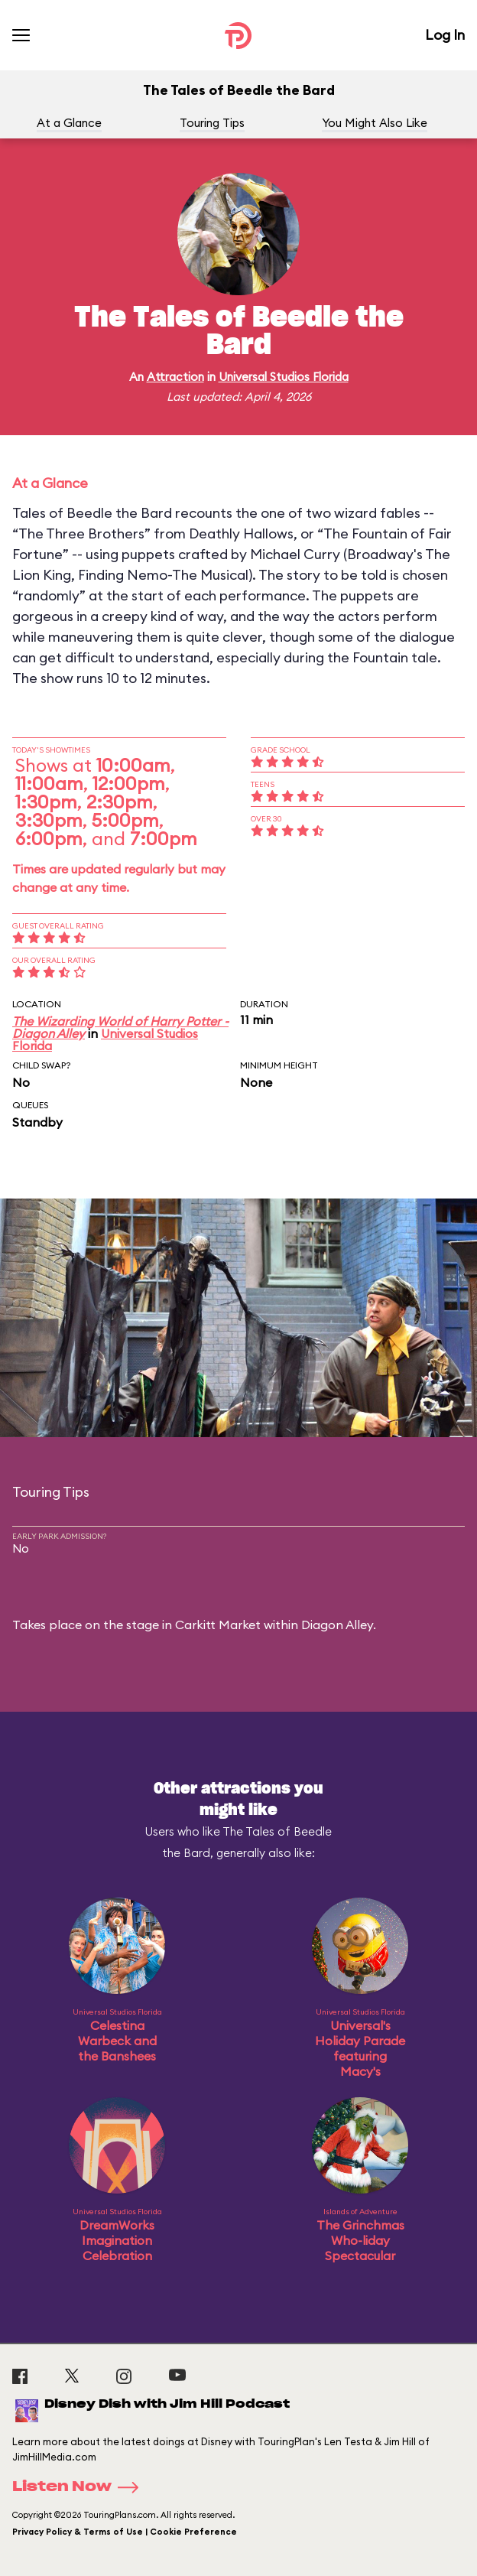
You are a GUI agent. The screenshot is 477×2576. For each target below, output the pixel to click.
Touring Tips (212, 122)
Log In (445, 35)
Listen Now (80, 2487)
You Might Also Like (374, 122)
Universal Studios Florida (284, 376)
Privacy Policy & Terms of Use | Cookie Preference (124, 2531)
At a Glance (69, 122)
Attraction (175, 376)
